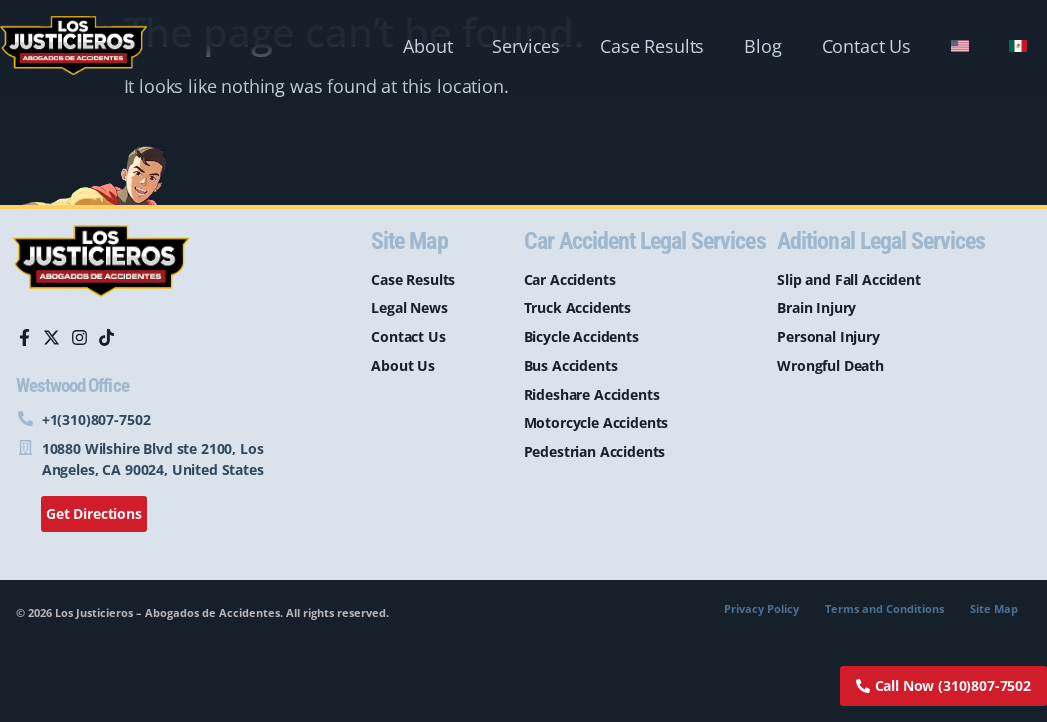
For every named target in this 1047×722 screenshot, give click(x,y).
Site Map (994, 608)
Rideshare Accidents (592, 394)
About (427, 46)
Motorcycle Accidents (596, 422)
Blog (762, 46)
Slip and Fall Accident (848, 279)
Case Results (652, 46)
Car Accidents (570, 279)
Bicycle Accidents (581, 336)
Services (526, 46)
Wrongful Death (830, 365)
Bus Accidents (571, 365)
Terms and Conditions (884, 608)
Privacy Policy (761, 608)
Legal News (409, 307)
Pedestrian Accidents (595, 451)
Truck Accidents (578, 307)
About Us (403, 365)
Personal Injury (828, 336)
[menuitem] (960, 46)
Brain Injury (816, 307)
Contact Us (866, 46)
